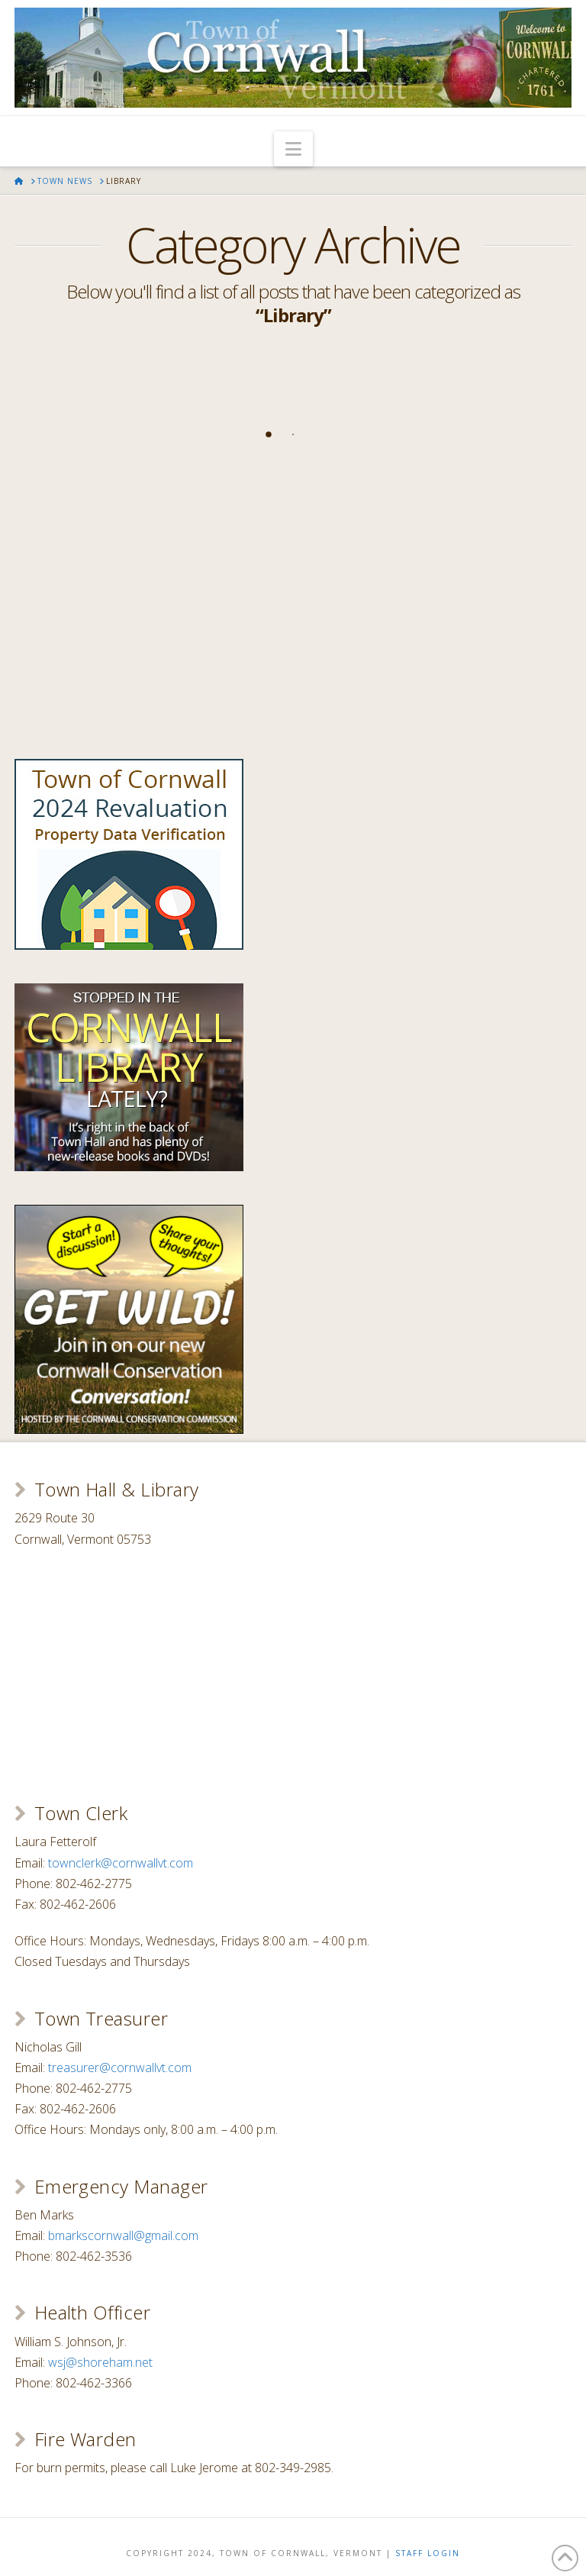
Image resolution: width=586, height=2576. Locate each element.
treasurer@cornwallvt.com (120, 2067)
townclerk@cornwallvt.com (120, 1863)
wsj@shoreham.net (100, 2362)
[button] (293, 148)
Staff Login (427, 2553)
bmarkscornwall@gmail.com (123, 2235)
